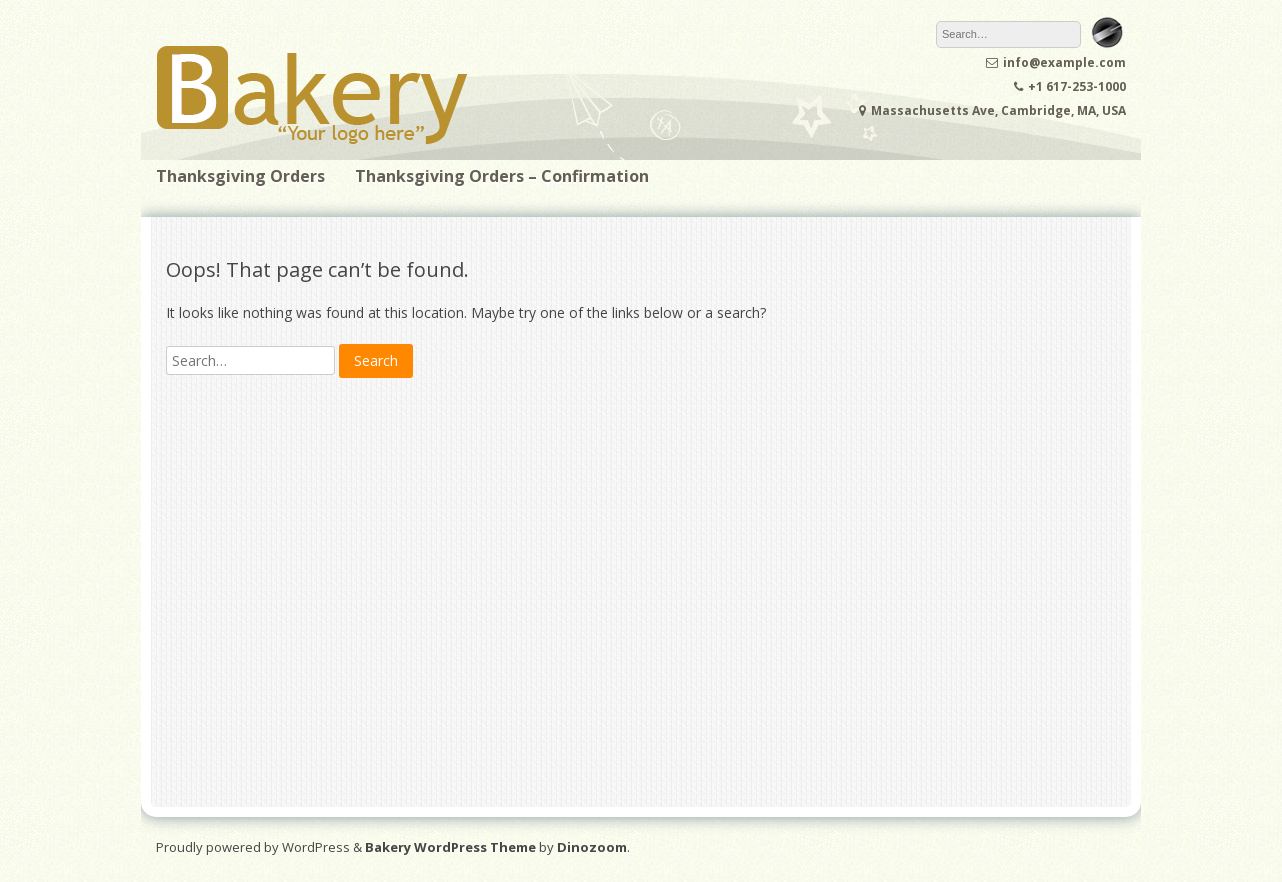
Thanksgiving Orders (240, 176)
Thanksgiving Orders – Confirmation (502, 176)
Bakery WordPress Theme (450, 847)
